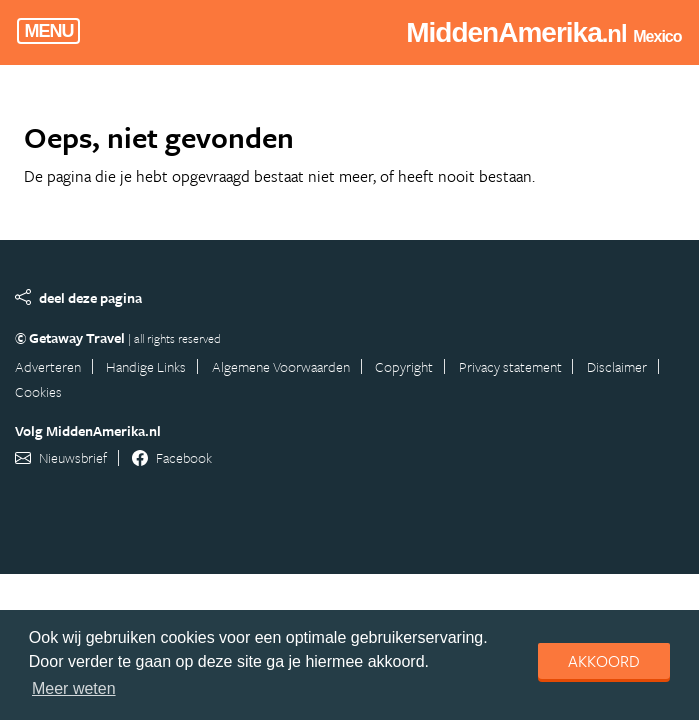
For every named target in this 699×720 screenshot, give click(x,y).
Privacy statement (510, 366)
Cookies (38, 391)
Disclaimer (617, 366)
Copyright (404, 366)
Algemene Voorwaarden (281, 366)
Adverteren (48, 366)
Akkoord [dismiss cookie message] (604, 661)
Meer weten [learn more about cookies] (74, 688)
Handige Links (146, 366)
